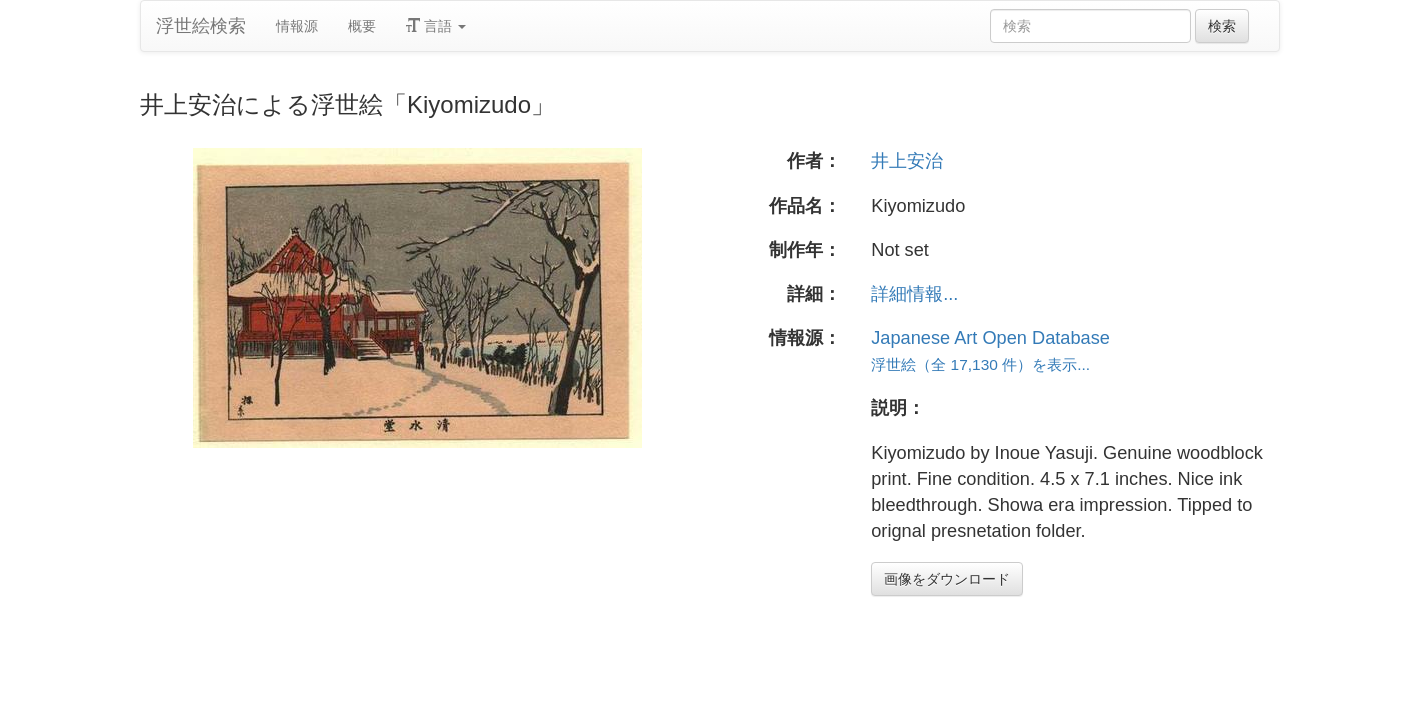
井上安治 (907, 161)
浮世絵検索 (201, 26)
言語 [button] (436, 26)
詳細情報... (914, 294)
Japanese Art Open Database (990, 338)
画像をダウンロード (947, 579)
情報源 (297, 26)
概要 (362, 26)
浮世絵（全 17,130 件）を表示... (980, 364)
